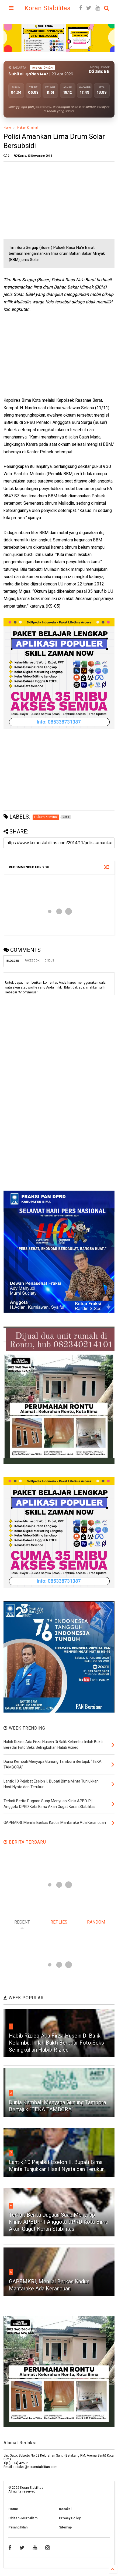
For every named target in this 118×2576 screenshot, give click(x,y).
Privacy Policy (70, 2518)
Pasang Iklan (17, 2527)
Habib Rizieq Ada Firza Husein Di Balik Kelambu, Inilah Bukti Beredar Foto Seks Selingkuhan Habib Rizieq (56, 2042)
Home (7, 127)
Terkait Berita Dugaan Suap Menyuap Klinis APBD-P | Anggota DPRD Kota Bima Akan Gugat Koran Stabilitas (58, 2222)
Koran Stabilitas (47, 8)
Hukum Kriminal (27, 127)
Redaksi (65, 2509)
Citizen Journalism (22, 2518)
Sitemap (65, 2527)
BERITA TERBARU (25, 1842)
